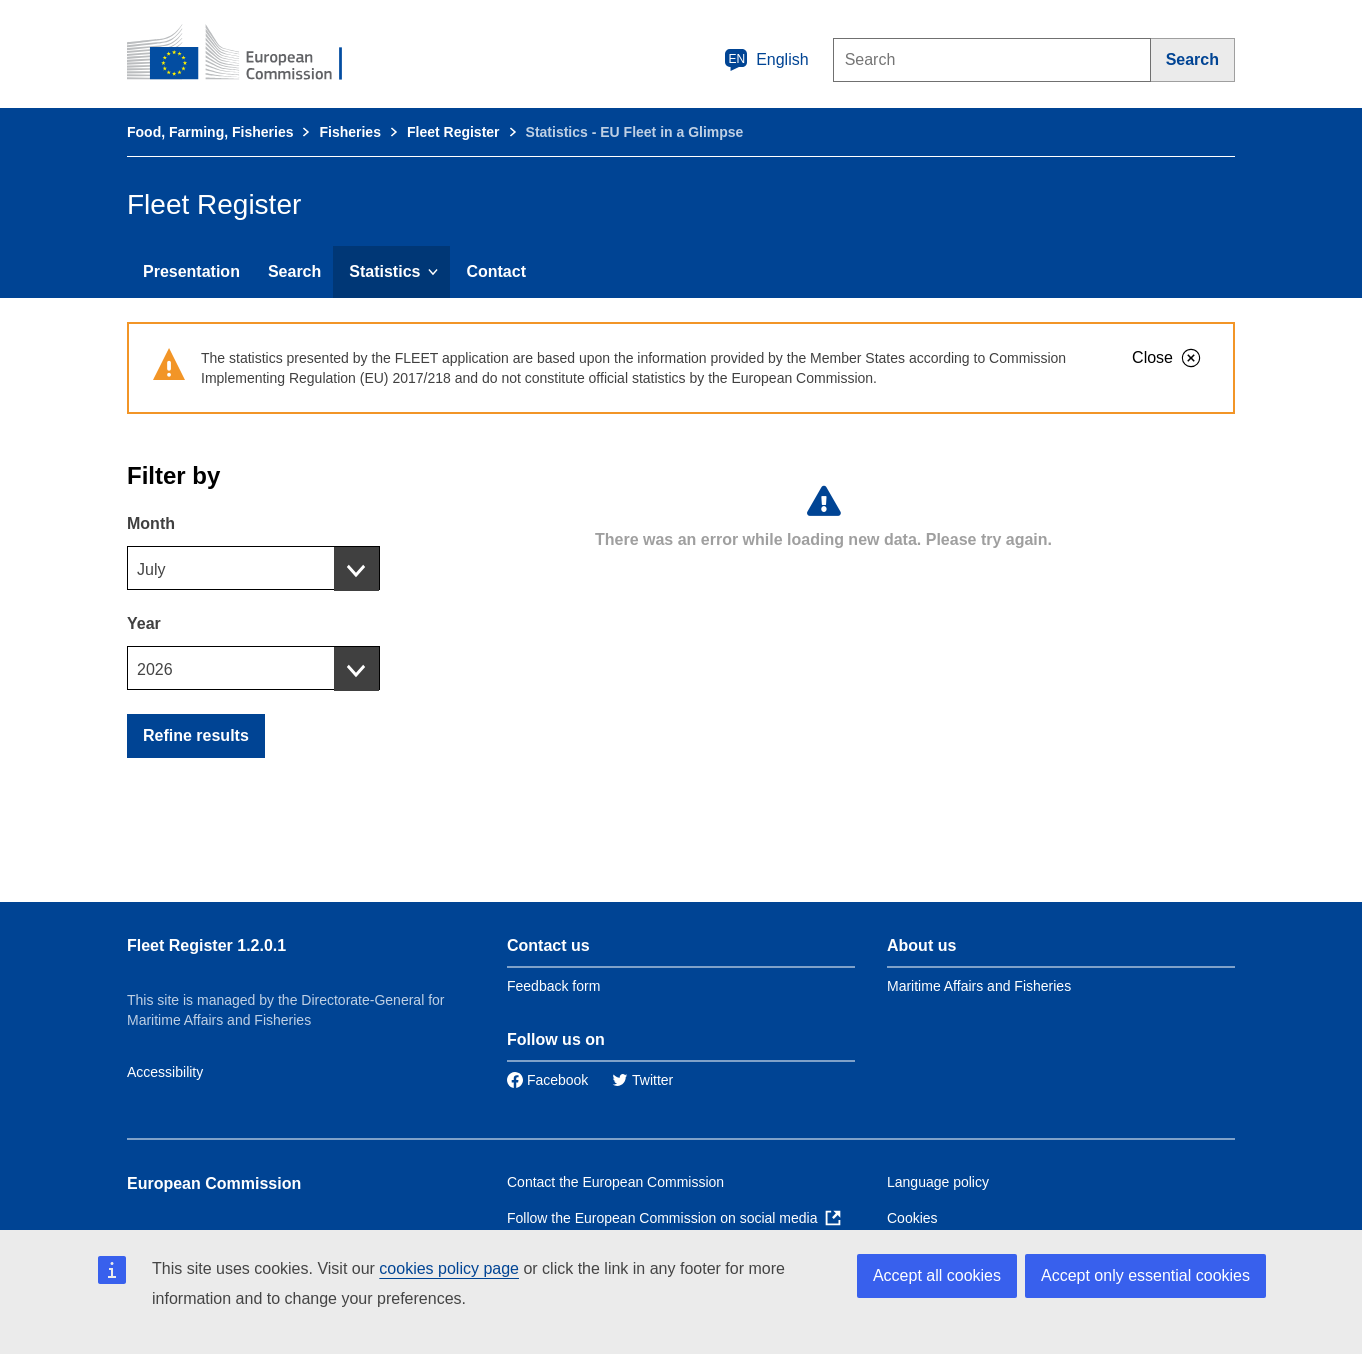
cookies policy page (449, 1268)
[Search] (1193, 60)
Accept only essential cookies (1145, 1275)
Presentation (191, 271)
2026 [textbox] (155, 669)
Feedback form (553, 986)
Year (144, 623)
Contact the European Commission (615, 1182)
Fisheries (349, 132)
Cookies (912, 1218)
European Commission (214, 1183)
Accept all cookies (937, 1275)
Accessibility (165, 1072)
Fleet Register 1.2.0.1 (206, 945)
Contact (496, 271)
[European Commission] (248, 54)
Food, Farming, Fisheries (210, 132)
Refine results (196, 735)
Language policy (938, 1182)
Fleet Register (453, 132)
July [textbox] (151, 569)
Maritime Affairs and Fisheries (979, 986)
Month (151, 523)
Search (294, 271)
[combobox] (253, 568)
